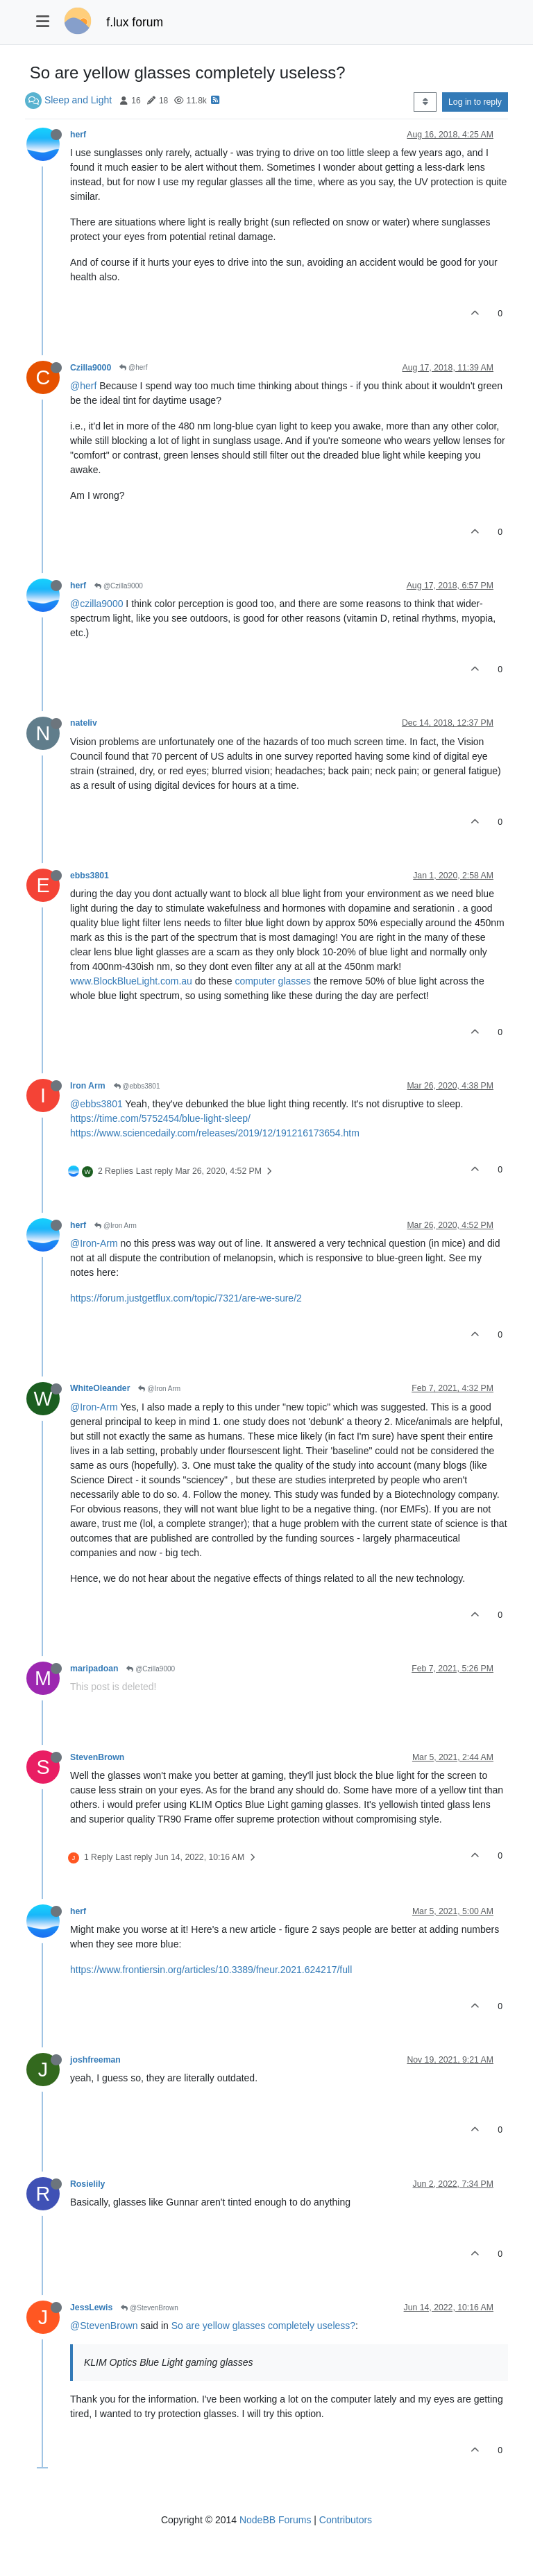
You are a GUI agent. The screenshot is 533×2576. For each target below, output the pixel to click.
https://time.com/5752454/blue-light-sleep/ (160, 1118)
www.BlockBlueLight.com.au (131, 981)
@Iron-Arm (94, 1243)
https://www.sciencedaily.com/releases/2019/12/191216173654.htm (214, 1132)
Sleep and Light (78, 99)
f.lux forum (134, 22)
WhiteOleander (100, 1388)
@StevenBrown (149, 2308)
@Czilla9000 (118, 586)
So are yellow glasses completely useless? (263, 2325)
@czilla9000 (96, 603)
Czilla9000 (90, 368)
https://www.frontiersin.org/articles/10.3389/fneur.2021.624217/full (211, 1969)
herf (78, 134)
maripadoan (94, 1668)
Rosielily (87, 2184)
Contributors (345, 2519)
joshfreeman (95, 2060)
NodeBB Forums (275, 2519)
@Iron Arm (115, 1225)
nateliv (83, 723)
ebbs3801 (89, 875)
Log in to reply (475, 102)
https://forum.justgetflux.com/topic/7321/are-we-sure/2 (186, 1298)
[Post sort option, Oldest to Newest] (425, 102)
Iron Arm (87, 1086)
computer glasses (273, 981)
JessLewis (91, 2307)
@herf (133, 367)
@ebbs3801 (137, 1086)
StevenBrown (97, 1757)
